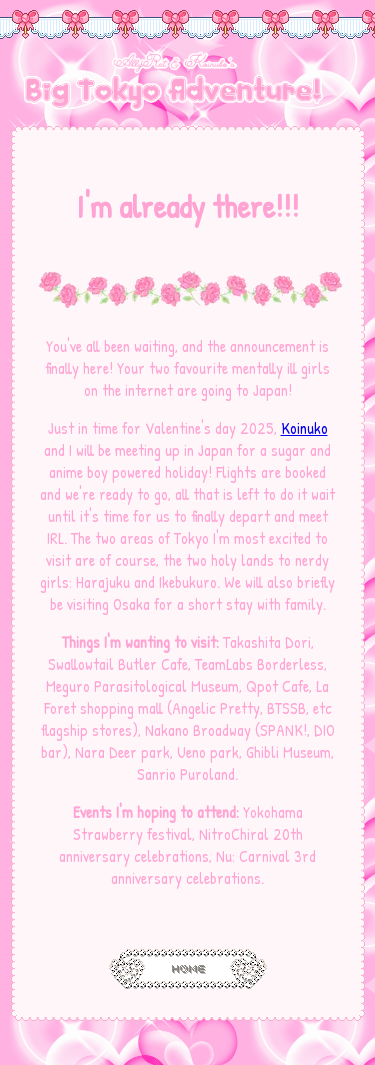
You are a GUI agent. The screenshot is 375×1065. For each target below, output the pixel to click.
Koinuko (304, 428)
